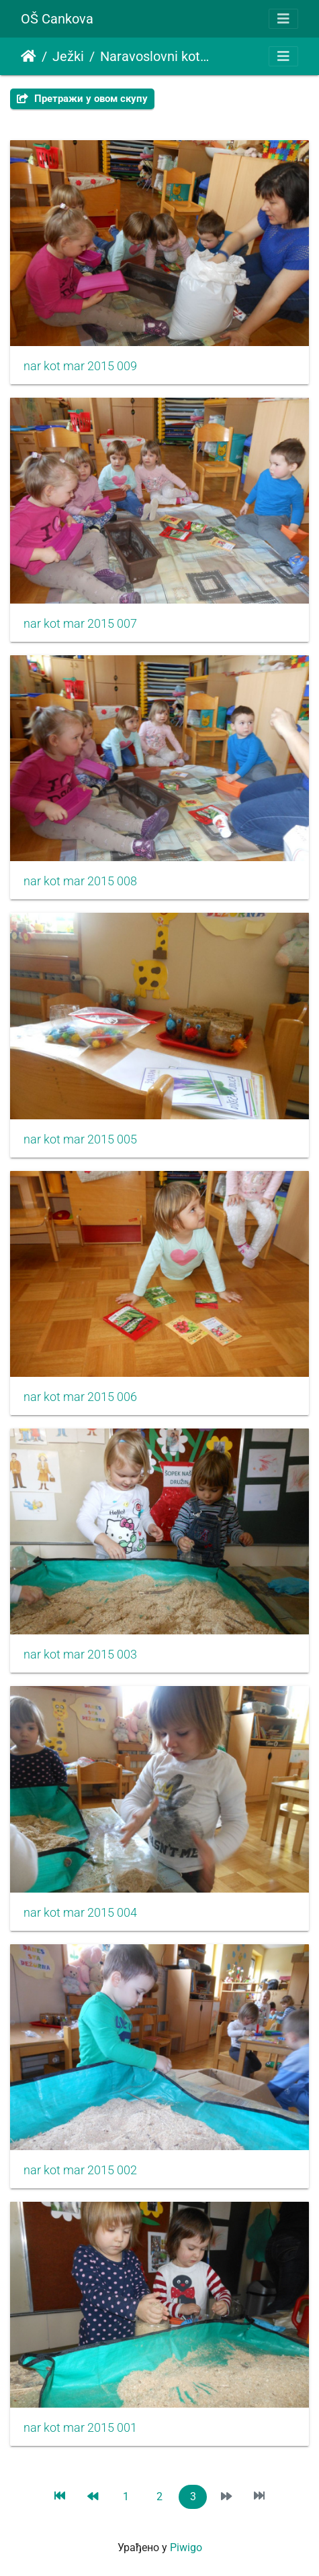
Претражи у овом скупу (82, 99)
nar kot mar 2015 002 (80, 2170)
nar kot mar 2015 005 (80, 1139)
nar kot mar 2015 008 (80, 881)
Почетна (28, 56)
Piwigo (186, 2547)
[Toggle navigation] (283, 19)
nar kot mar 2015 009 (80, 366)
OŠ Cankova (57, 19)
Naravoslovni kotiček (156, 56)
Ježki (68, 56)
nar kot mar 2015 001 (80, 2427)
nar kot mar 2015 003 (80, 1654)
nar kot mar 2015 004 (80, 1912)
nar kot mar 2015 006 (80, 1397)
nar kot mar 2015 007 (80, 623)
